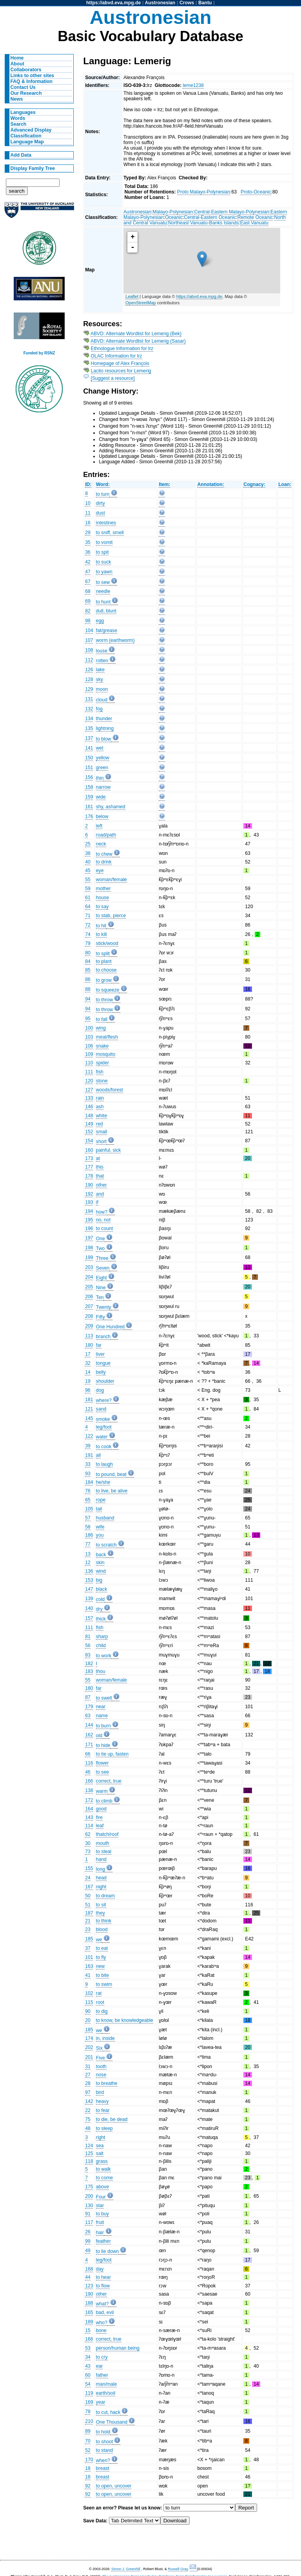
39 (88, 1446)
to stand (104, 2450)
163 (89, 1966)
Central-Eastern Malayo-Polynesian (231, 212)
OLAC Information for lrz (116, 356)
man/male (106, 2384)
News (17, 99)
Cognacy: (254, 484)
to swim (104, 1984)
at (98, 1158)
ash (100, 1106)
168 (89, 2269)
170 (89, 2459)
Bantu (205, 2)
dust (100, 513)
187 (89, 1913)
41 (88, 1975)
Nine (101, 1287)
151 (89, 767)
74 (88, 934)
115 (89, 2002)
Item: (164, 484)
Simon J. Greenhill (125, 2569)
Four (101, 2197)
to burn (103, 1726)
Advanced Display (31, 130)
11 (88, 513)
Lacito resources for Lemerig (121, 371)
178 (89, 1176)
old (99, 1735)
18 (88, 2468)
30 (88, 1843)
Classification (26, 136)
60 (88, 2375)
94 (88, 999)
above (102, 2186)
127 (89, 1090)
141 (89, 748)
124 (89, 2145)
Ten (100, 1297)
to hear (103, 2277)
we (99, 1939)
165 (89, 2312)
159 (89, 797)
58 (88, 1527)
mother (103, 888)
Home (17, 58)
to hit (101, 926)
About (17, 64)
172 (89, 1800)
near (100, 1706)
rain (100, 1098)
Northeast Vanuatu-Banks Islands (203, 223)
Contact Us (23, 87)
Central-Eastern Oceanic (210, 217)
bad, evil (105, 2312)
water (102, 1437)
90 (88, 2011)
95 (88, 1018)
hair (100, 2232)
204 (89, 1277)
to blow (103, 739)
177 (89, 1167)
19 (88, 1381)
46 (88, 1772)
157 (89, 1618)
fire (99, 1817)
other (101, 1185)
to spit (102, 552)
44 (88, 2277)
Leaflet (131, 296)
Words (18, 118)
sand (101, 1409)
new (100, 1966)
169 (89, 2402)
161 (89, 806)
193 (89, 1202)
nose (101, 2074)
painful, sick (108, 1150)
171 (89, 1744)
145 (89, 1418)
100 (89, 1028)
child (101, 1645)
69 (88, 601)
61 (88, 897)
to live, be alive (111, 1491)
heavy (102, 2101)
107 (89, 640)
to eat (102, 1948)
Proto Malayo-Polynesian (203, 192)
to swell (104, 1698)
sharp (102, 1636)
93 (88, 1473)
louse (101, 651)
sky (99, 679)
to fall (101, 1019)
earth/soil (105, 2393)
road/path (106, 835)
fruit (100, 2222)
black (101, 1589)
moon (102, 689)
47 (88, 571)
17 (88, 1354)
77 (88, 1544)
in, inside (105, 2038)
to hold (103, 2432)
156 (89, 777)
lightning (105, 728)
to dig (102, 2011)
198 (89, 1247)
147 (89, 1589)
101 (89, 1957)
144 (89, 1725)
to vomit (104, 542)
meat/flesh (107, 1037)
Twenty (103, 1307)
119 (89, 2393)
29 (88, 532)
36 (88, 552)
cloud (101, 700)
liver (100, 1354)
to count (104, 1228)
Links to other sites (32, 75)
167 (89, 1887)
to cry (102, 2357)
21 (88, 1921)
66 (88, 1754)
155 (89, 1868)
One (100, 1238)
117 (89, 2222)
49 (88, 2250)
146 (89, 1106)
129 (89, 689)
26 (88, 2232)
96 (88, 1390)
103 (89, 1037)
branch (103, 1336)
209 (89, 1326)
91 (88, 2214)
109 (89, 1054)
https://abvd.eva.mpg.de (113, 2)
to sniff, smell (110, 532)
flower (102, 1763)
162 (89, 1735)
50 (88, 1896)
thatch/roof (107, 1834)
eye (100, 870)
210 (89, 2421)
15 (88, 2330)
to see (102, 1772)
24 (88, 1878)
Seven (102, 1268)
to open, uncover (114, 2486)
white (101, 1115)
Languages (23, 112)
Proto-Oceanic (256, 192)
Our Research (26, 93)
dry (99, 1609)
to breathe (107, 2083)
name (102, 1715)
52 (88, 2450)
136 (89, 1571)
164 (89, 1809)
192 (89, 1194)
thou (100, 1671)
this (99, 1167)
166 (89, 1781)
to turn (102, 494)
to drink (104, 862)
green (102, 767)
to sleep (104, 2128)
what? (102, 2304)
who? (101, 2322)
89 (88, 2431)
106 (89, 1046)
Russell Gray (178, 2569)
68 (88, 591)
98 (88, 620)
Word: (103, 484)
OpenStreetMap (140, 302)
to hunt (103, 602)
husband (105, 1518)
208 (89, 1316)
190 (89, 1185)
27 (88, 2074)
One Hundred (110, 1327)
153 (89, 1580)
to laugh (104, 1464)
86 (88, 979)
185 (89, 1939)
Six (99, 2048)
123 (89, 2286)
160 (89, 1150)
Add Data (21, 155)
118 (89, 2161)
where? (104, 1400)
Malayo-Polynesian (172, 212)
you (100, 1535)
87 (88, 1697)
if (97, 1202)
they (100, 1913)
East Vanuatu (254, 223)
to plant (104, 961)
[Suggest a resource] (113, 378)
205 (89, 1287)
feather (103, 2241)
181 (89, 1399)
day (100, 2269)
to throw (104, 1000)
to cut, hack (108, 2412)
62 (88, 1834)
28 (88, 2083)
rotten (102, 660)
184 (89, 1482)
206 (89, 1296)
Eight (101, 1278)
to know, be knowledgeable (124, 2020)
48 (88, 2128)
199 (89, 1257)
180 (89, 1345)
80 (88, 953)
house (102, 897)
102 (89, 1993)
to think (103, 1921)
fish (99, 1072)
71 (88, 915)
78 (88, 2411)
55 (88, 879)
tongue (103, 1363)
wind (101, 1571)
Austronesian (160, 2)
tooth (101, 2066)
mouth (102, 1843)
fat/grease (106, 630)
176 (89, 816)
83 (88, 1655)
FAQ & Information (32, 81)
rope (100, 1500)
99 (88, 2241)
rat (99, 1993)
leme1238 (193, 85)
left (99, 826)
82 (88, 611)
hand (101, 1859)
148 (89, 1115)
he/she (103, 1482)
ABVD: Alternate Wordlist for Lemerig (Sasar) (138, 341)
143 (89, 1817)
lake (100, 669)
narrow (103, 787)
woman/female (111, 879)
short (101, 1141)
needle (103, 591)
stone (102, 1081)
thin (100, 778)
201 (89, 2057)
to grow (104, 980)
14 (88, 1372)
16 (88, 523)
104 (89, 630)
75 (88, 2119)
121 (89, 1409)
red (99, 1124)
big (99, 1580)
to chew (104, 854)
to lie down (107, 2251)
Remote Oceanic (255, 217)
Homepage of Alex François (120, 363)
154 (89, 1140)
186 (89, 1535)
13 (88, 1554)
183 (89, 1671)
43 (88, 2366)
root (100, 2002)
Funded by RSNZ (39, 353)
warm (102, 1791)
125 (89, 2153)
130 (89, 2205)
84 (88, 961)
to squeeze (107, 990)
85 (88, 970)
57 (88, 1518)
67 (88, 581)
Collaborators (26, 69)
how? (101, 1212)
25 (88, 844)
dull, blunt (106, 611)
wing (101, 1028)
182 (89, 1663)
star (100, 2205)
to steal (103, 1851)
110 (89, 1063)
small (101, 1131)
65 (88, 1500)
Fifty (100, 1317)
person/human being (118, 2348)
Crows (187, 2)
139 (89, 1598)
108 (89, 650)
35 (88, 542)
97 (88, 2092)
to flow (103, 2286)
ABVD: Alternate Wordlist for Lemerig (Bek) (136, 333)
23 (88, 1929)
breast (102, 2468)
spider (102, 1063)
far (99, 1345)
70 (88, 2441)
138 (89, 1790)
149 (89, 1124)
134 (89, 718)
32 (88, 1363)
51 (88, 1905)
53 (88, 2348)
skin (100, 1562)
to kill (101, 934)
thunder (104, 718)
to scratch (106, 1545)
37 (88, 1948)
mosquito (105, 1054)
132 (89, 709)
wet (99, 748)
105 (89, 1509)
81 (88, 1636)
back (101, 1554)
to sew (103, 582)
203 (89, 1267)
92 (88, 2486)
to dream (105, 1896)
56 (88, 1645)
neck (101, 844)
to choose (106, 970)
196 (89, 1228)
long (100, 1869)
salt (99, 2153)
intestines (106, 523)
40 (88, 862)
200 (89, 2196)
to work (103, 1655)
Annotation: (210, 484)
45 (88, 870)
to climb (104, 1801)
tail (99, 1509)
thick (101, 1619)
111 (89, 1072)
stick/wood (107, 943)
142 (89, 2101)
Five (100, 2058)
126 (89, 669)
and (100, 1194)
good (101, 1809)
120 (89, 1081)
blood (102, 1929)
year (100, 2402)
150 (89, 758)
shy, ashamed (110, 806)
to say (102, 906)
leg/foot (104, 1427)
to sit (101, 1905)
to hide (103, 1745)
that (100, 1176)
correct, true (108, 1781)
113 (89, 1336)
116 (89, 1763)
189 (89, 2322)
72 (88, 925)
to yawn (104, 571)
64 (88, 906)
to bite (102, 1975)
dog (100, 1390)
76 (88, 1491)
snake (102, 1046)
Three (102, 1258)
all (98, 1455)
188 (89, 2303)
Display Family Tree (33, 168)
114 (89, 1825)
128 (89, 679)
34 (88, 2357)
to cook (103, 1446)
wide (101, 797)
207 (89, 1306)
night (101, 1887)
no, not (103, 1220)
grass (102, 2161)
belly (101, 1372)
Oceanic (174, 217)
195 (89, 1220)
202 (89, 2047)
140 (89, 1608)
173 (89, 1158)
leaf (100, 1825)
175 (89, 2186)
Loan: (284, 484)
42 (88, 562)
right (100, 2137)
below (102, 816)
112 (89, 660)
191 (89, 1455)
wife (100, 1527)
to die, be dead (111, 2119)
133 (89, 1098)
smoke (103, 1419)
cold (100, 1599)
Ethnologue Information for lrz (122, 348)
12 (88, 1562)
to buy (102, 2214)
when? (103, 2460)
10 (88, 503)
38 (88, 853)
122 (89, 1436)
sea (100, 2145)
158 (89, 787)
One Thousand (111, 2422)
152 (89, 1131)
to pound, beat (111, 1474)
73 (88, 1851)
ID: (88, 484)
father (102, 2375)
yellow (102, 758)
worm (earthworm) (115, 640)
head (101, 1878)
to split (103, 953)
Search (19, 124)
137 (89, 738)
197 (89, 1238)
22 (88, 2110)
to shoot (104, 2441)
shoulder (105, 1381)
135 (89, 728)
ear (99, 2366)
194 (89, 1211)
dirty (100, 503)
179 (89, 1706)
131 (89, 699)
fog (99, 709)
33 (88, 1464)
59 (88, 888)
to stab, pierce (111, 915)
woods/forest (109, 1090)
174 (89, 2038)
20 (88, 2020)
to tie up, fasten (112, 1754)
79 (88, 943)
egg (100, 620)
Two (100, 1248)
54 (88, 2384)
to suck (103, 562)
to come (104, 2177)
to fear (102, 2110)
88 (88, 989)
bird (100, 2092)
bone (101, 2330)
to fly (101, 1957)
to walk (103, 2169)
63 (88, 1715)
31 (88, 2066)
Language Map (27, 142)
